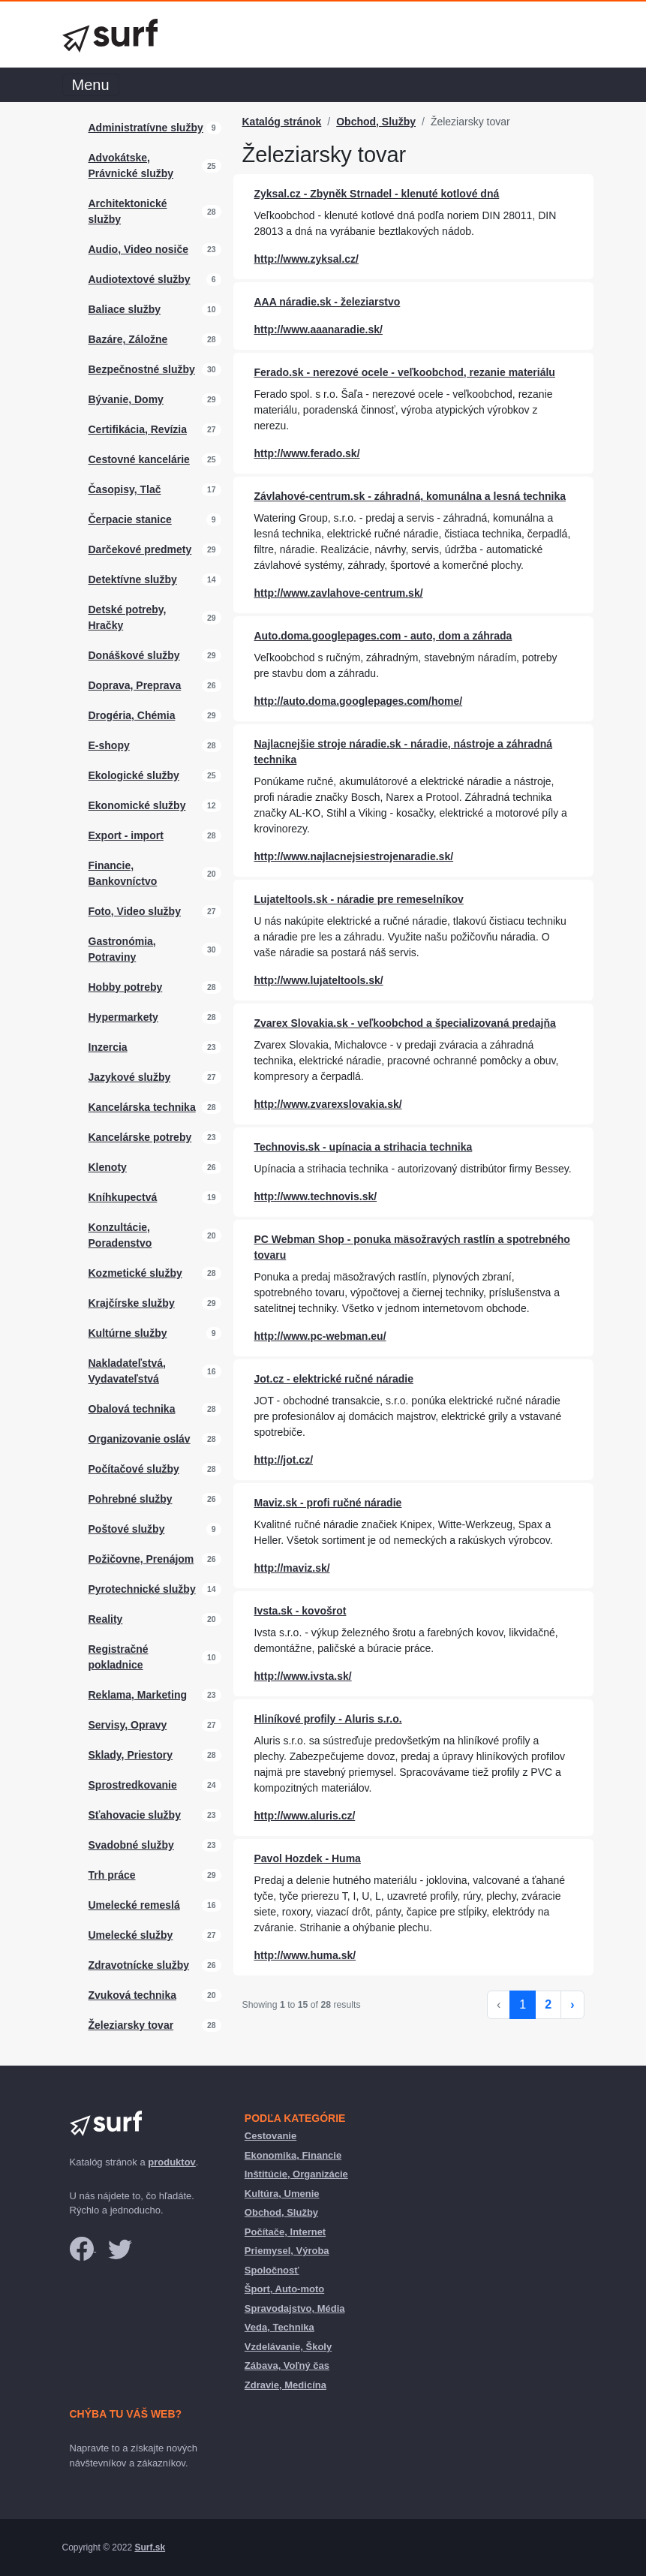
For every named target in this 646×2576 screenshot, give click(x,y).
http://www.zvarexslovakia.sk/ (328, 1104)
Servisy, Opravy (128, 1725)
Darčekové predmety (140, 549)
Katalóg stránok (282, 122)
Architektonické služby (128, 211)
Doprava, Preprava (135, 685)
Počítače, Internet (285, 2231)
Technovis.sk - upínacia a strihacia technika (363, 1147)
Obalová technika (132, 1409)
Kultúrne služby (128, 1333)
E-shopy (109, 745)
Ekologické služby (134, 775)
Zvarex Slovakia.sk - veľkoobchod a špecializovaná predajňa (405, 1023)
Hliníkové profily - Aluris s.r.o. (328, 1719)
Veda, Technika (279, 2327)
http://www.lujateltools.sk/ (318, 980)
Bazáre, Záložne (128, 339)
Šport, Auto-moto (284, 2289)
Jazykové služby (130, 1077)
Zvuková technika (133, 1995)
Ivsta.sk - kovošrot (300, 1611)
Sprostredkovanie (133, 1785)
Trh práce (112, 1875)
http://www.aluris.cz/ (305, 1816)
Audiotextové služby (140, 279)
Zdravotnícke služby (139, 1965)
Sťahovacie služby (135, 1815)
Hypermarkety (123, 1017)
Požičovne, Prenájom (141, 1559)
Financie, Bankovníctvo (123, 873)
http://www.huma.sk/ (305, 1955)
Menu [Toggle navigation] (91, 85)
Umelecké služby (131, 1935)
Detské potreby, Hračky (128, 617)
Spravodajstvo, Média (295, 2308)
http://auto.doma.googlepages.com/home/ (358, 701)
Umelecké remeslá (134, 1905)
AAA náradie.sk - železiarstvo (327, 302)
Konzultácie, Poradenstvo (120, 1235)
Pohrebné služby (131, 1499)
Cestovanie (270, 2135)
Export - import (126, 835)
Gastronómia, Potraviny (122, 949)
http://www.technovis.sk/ (315, 1196)
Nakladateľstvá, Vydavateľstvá (127, 1371)
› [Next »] (572, 2004)
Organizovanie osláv (140, 1439)
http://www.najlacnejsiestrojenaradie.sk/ (354, 856)
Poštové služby (127, 1529)
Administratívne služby (146, 128)
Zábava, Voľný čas (287, 2365)
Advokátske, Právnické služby (131, 165)
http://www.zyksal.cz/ (306, 259)
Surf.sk (149, 2547)
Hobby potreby (126, 987)
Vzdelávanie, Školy (288, 2346)
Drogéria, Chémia (132, 715)
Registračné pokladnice (119, 1657)
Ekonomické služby (137, 805)
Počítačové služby (134, 1469)
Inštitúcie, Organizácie (296, 2174)
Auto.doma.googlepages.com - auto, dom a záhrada (383, 636)
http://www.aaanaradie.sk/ (318, 330)
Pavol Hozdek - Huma (307, 1858)
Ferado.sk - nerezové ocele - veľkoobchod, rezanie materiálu (404, 372)
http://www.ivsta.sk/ (303, 1676)
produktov (172, 2162)
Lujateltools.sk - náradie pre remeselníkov (359, 899)
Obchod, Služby (376, 122)
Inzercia (108, 1047)
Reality (106, 1619)
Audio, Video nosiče (139, 249)
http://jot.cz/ (284, 1460)
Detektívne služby (133, 579)
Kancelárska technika (142, 1107)
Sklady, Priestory (131, 1755)
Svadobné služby (131, 1845)
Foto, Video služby (135, 911)
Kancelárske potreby (140, 1137)
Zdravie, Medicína (285, 2385)
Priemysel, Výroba (287, 2250)
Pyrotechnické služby (142, 1589)
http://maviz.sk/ (292, 1568)
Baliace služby (125, 309)
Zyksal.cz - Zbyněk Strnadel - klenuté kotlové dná (377, 194)
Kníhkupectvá (123, 1197)
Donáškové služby (134, 655)
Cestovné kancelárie (139, 459)
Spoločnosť (272, 2270)
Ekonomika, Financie (293, 2155)
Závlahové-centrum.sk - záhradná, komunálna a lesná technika (410, 496)
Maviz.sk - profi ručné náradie (328, 1503)
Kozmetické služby (135, 1273)
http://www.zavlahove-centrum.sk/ (338, 593)
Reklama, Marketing (138, 1695)
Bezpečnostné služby (142, 369)
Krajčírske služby (132, 1303)
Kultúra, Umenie (282, 2193)
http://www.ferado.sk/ (307, 453)
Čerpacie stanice (130, 519)
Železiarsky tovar (131, 2025)
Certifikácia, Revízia (138, 429)
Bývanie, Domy (126, 399)
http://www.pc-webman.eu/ (320, 1336)
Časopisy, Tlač (125, 489)
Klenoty (108, 1167)
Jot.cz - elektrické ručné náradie (333, 1379)
